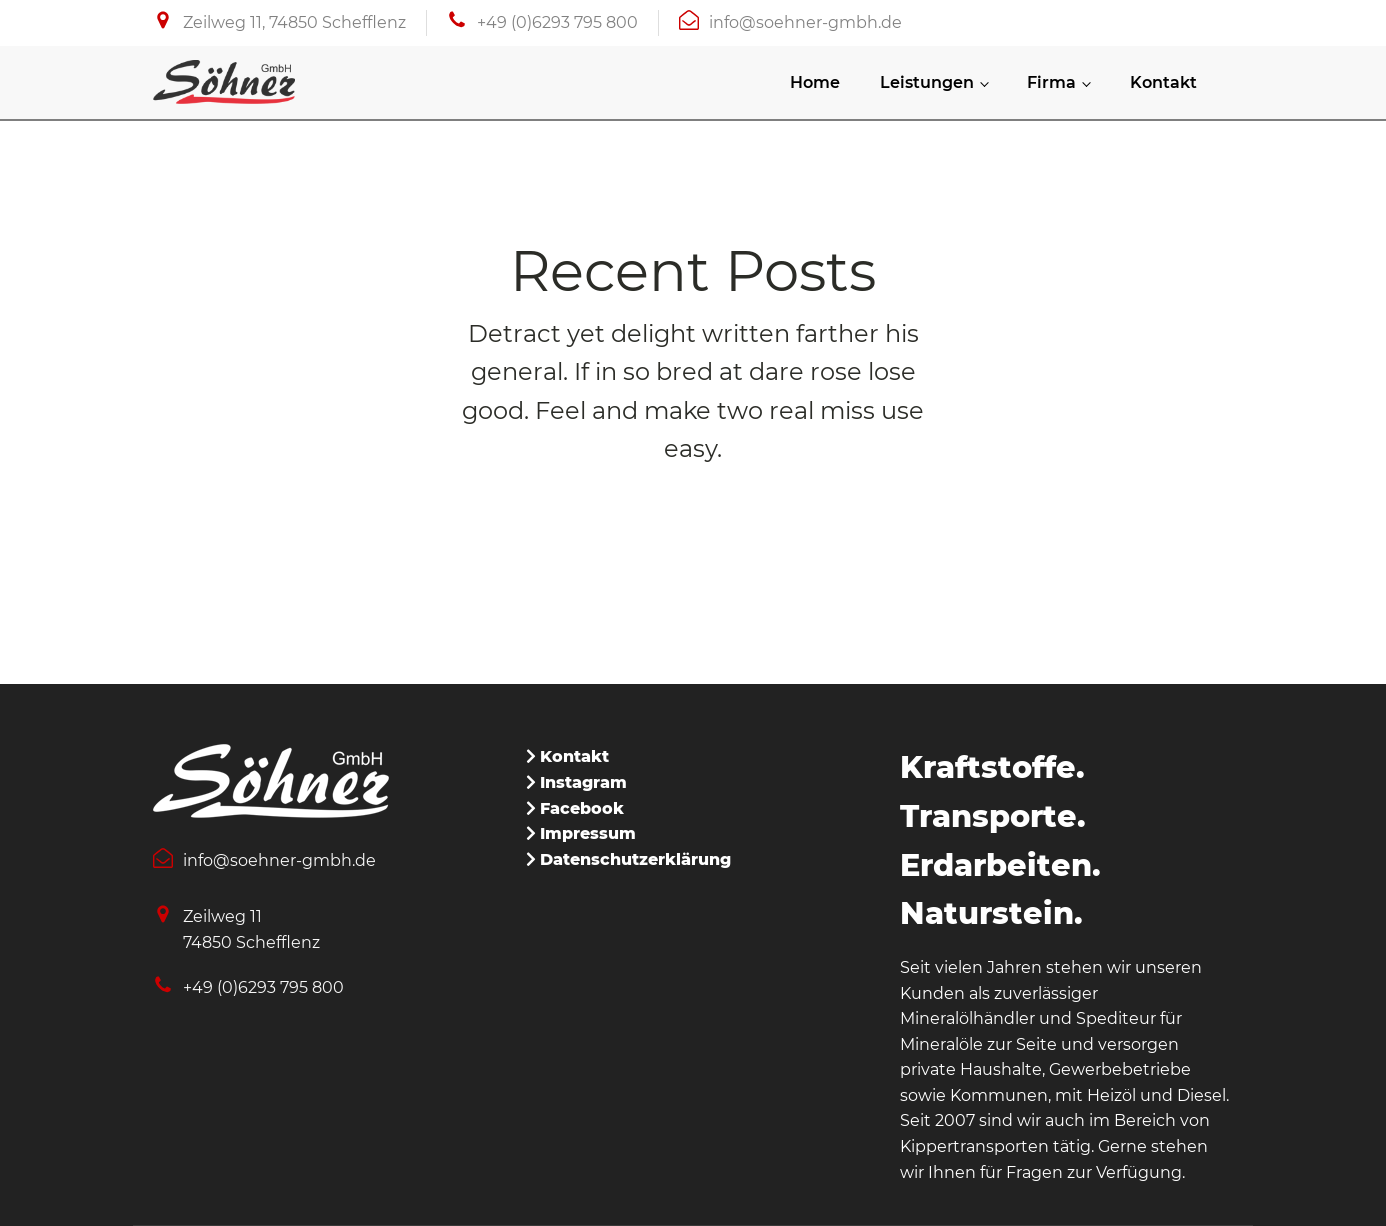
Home (815, 82)
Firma (1051, 82)
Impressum (588, 833)
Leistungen (927, 82)
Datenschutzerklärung (635, 859)
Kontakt (1163, 82)
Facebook (582, 808)
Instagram (583, 782)
